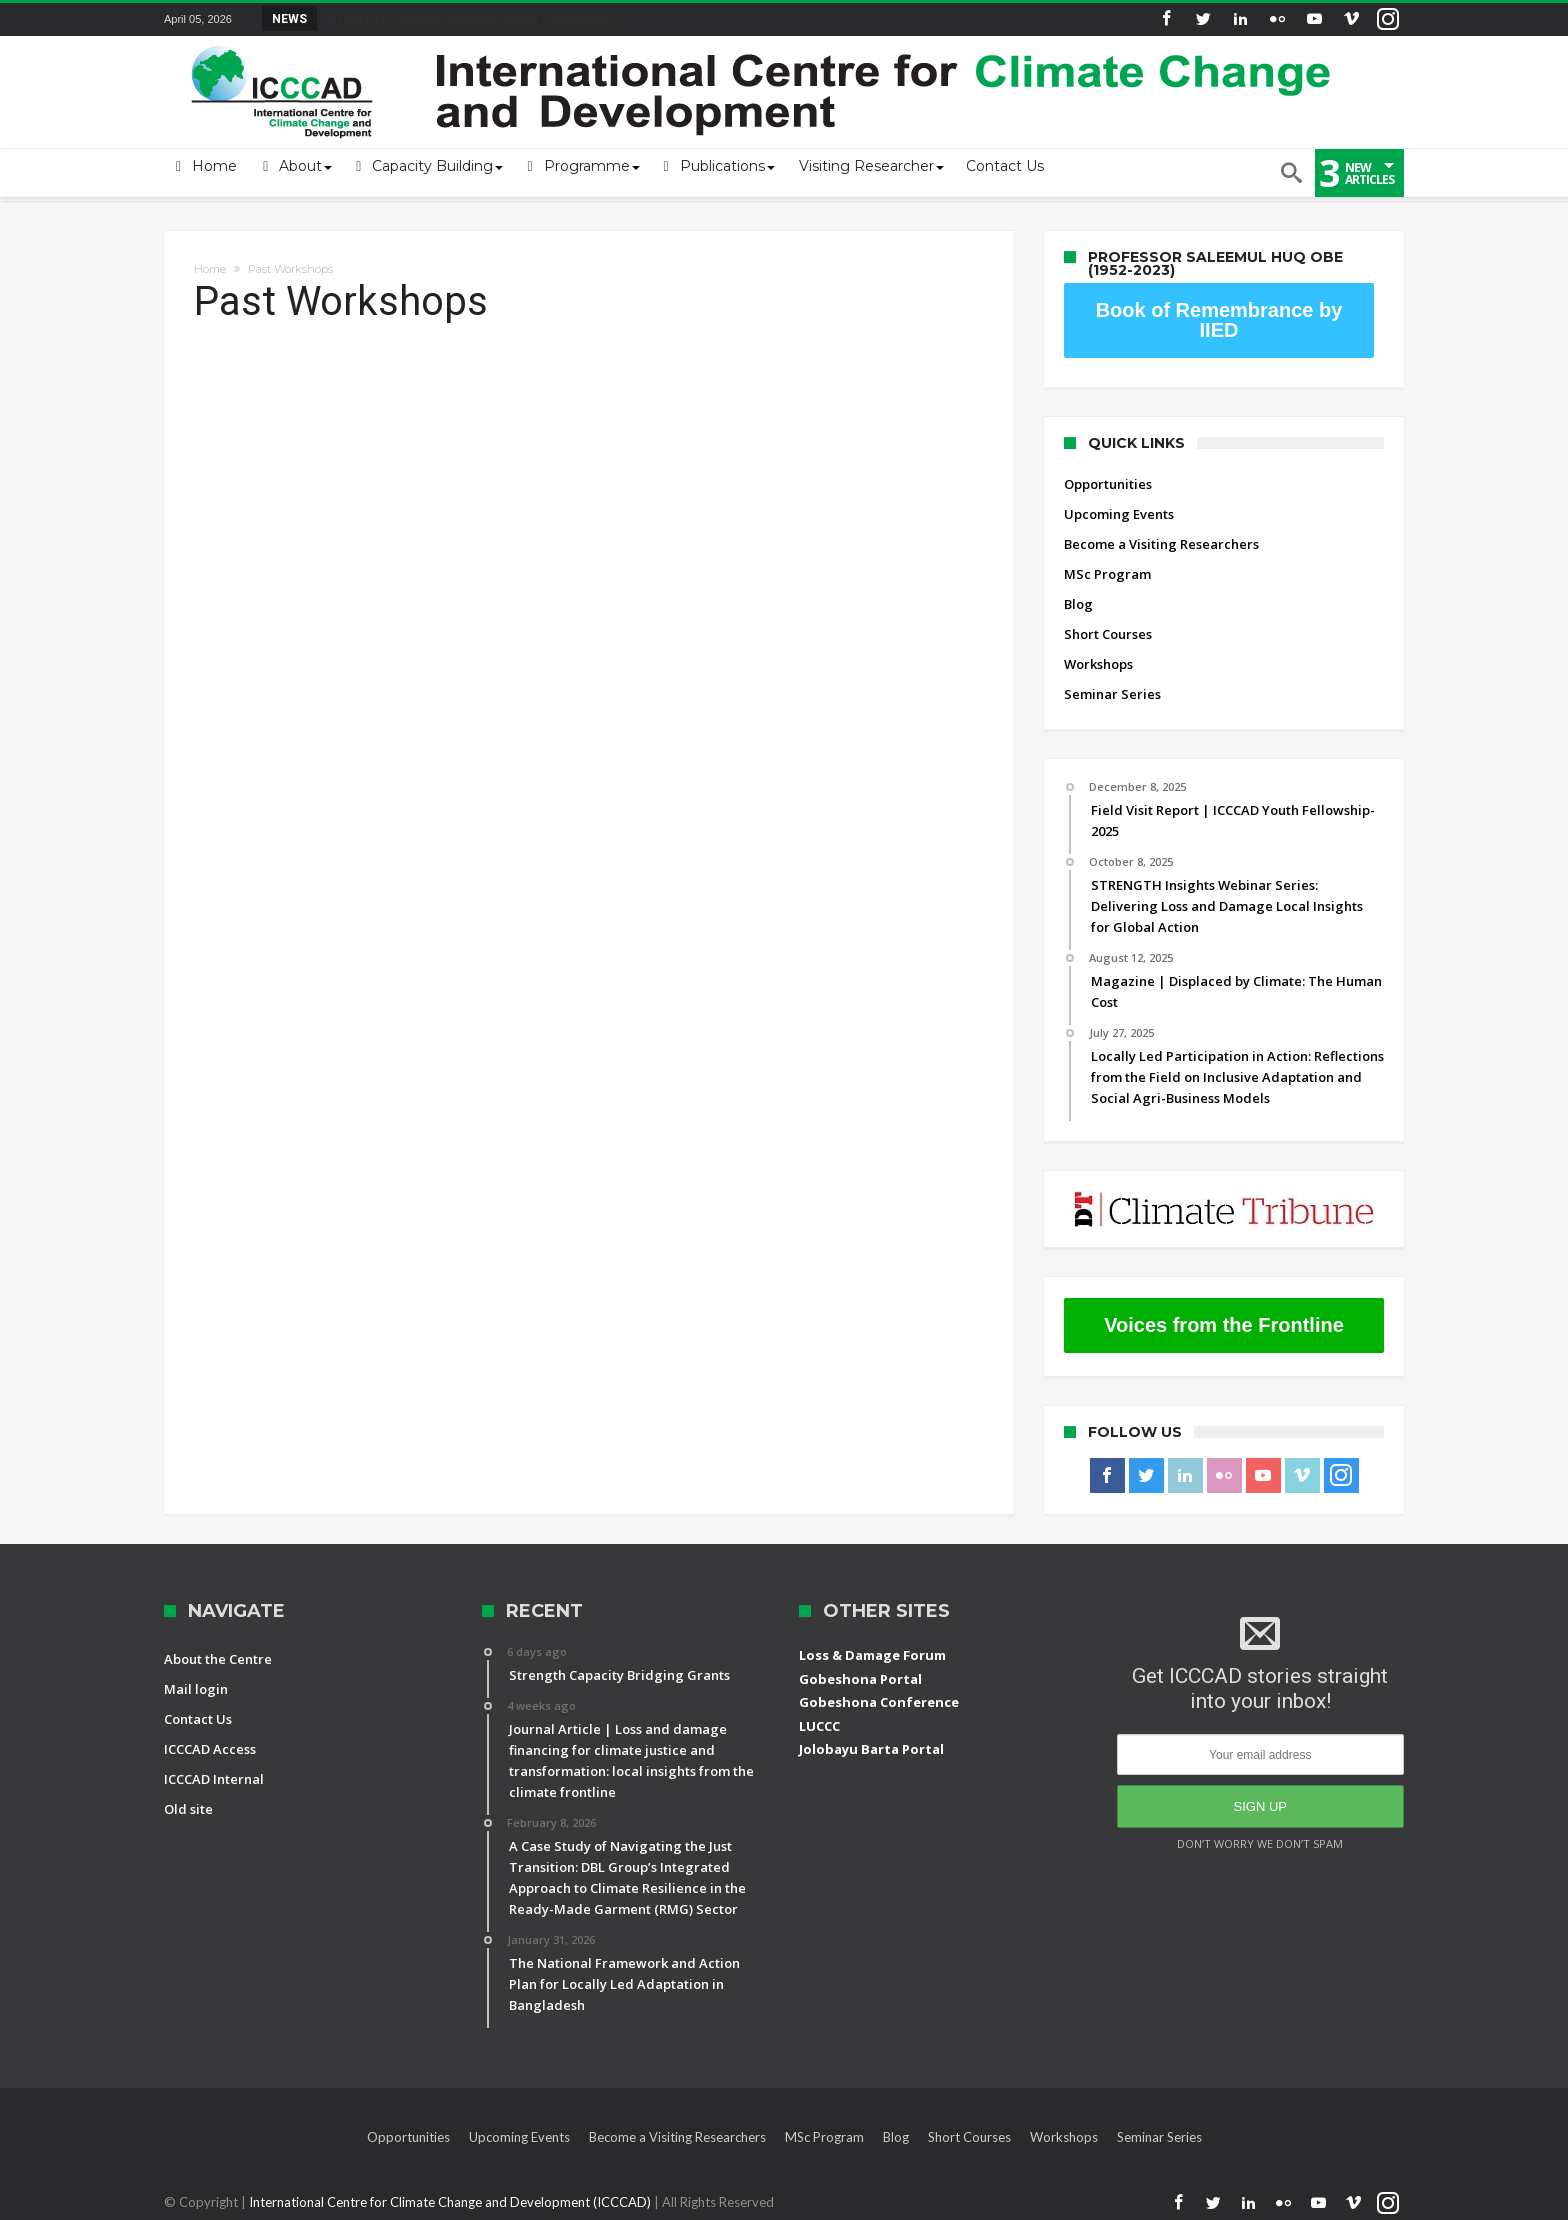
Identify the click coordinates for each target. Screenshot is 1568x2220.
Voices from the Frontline (1224, 1325)
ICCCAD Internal (214, 1779)
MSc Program (1107, 574)
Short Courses (1108, 634)
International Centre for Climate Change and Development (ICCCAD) (451, 2202)
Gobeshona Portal (860, 1679)
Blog (1078, 604)
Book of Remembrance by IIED (1219, 320)
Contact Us (198, 1719)
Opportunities (1108, 484)
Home (210, 269)
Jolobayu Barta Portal (871, 1749)
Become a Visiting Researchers (1161, 544)
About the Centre (218, 1659)
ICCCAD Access (210, 1749)
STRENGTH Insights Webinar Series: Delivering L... (469, 18)
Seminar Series (1112, 694)
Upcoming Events (1119, 514)
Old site (188, 1809)
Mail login (196, 1689)
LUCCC (819, 1726)
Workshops (1098, 664)
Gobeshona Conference (879, 1702)
